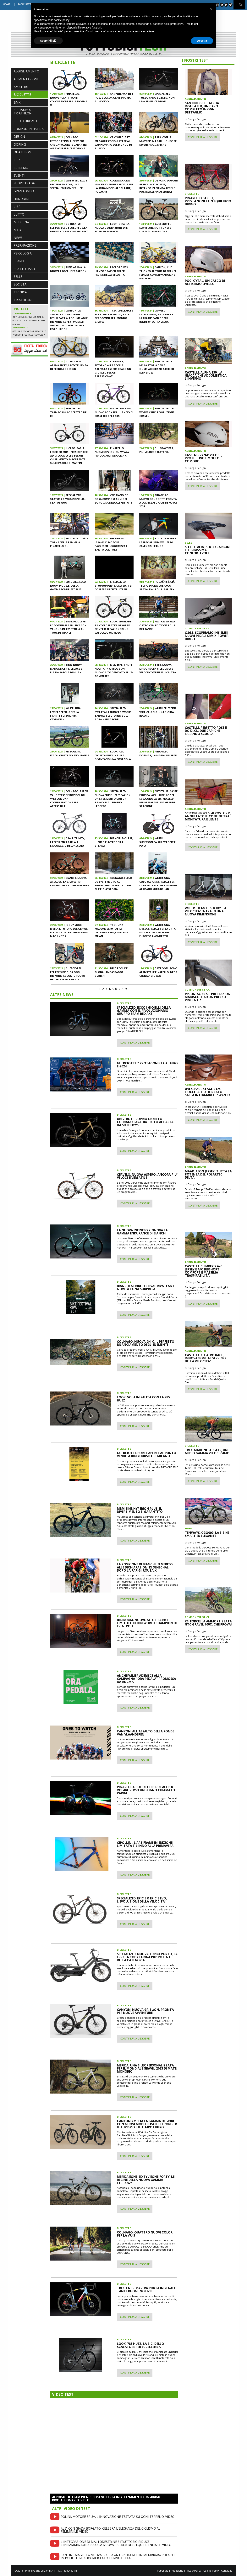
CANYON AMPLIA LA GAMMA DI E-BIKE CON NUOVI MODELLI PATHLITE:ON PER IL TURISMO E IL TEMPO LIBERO (147, 2124)
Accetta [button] (202, 40)
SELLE (18, 277)
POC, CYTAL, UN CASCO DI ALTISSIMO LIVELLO (205, 282)
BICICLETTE (25, 4)
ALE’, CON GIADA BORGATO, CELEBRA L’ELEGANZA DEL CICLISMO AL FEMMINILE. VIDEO (110, 2530)
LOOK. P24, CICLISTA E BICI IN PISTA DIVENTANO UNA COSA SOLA (113, 755)
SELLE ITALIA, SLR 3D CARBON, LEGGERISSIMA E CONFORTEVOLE (208, 550)
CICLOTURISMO (25, 121)
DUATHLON (22, 152)
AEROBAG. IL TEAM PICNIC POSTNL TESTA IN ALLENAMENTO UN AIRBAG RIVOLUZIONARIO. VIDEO (107, 2498)
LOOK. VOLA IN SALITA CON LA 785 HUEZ (143, 1398)
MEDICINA (21, 222)
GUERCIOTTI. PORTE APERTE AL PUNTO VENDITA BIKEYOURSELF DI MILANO (146, 1454)
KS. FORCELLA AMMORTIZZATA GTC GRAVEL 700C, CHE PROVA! (208, 1622)
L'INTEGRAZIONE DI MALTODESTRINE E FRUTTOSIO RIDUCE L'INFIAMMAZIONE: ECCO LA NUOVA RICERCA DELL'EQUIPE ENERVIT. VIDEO (116, 2543)
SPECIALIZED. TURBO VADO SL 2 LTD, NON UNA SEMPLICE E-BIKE (157, 97)
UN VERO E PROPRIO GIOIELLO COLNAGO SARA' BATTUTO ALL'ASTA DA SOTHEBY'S (145, 1122)
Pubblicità (162, 2570)
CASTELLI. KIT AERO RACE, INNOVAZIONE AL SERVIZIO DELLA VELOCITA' (205, 1358)
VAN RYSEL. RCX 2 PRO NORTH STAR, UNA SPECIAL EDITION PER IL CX (68, 184)
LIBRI (17, 207)
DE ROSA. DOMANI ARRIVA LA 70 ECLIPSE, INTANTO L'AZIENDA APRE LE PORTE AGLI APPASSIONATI (158, 186)
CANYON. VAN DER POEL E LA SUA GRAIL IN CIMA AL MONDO (114, 97)
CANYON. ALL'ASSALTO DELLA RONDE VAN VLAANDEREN (145, 1732)
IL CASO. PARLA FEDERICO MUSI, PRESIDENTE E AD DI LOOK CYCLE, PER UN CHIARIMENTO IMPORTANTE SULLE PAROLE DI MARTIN (69, 455)
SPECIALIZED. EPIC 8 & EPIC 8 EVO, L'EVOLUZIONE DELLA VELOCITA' (142, 1899)
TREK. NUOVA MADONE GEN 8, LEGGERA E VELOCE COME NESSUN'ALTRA (157, 668)
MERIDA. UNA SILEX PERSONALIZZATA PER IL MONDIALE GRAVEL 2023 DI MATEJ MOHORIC (147, 2068)
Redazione (177, 2570)
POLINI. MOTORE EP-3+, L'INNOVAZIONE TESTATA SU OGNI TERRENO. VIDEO (117, 2517)
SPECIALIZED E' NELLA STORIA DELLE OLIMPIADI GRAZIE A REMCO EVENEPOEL (156, 367)
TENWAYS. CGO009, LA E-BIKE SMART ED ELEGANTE (207, 1534)
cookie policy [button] (61, 20)
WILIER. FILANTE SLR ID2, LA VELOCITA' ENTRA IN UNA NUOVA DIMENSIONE (205, 911)
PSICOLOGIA (23, 253)
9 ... (127, 989)
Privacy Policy (193, 2570)
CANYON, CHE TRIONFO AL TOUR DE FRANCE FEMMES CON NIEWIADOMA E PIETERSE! (157, 272)
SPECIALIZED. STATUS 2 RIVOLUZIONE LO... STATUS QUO (68, 498)
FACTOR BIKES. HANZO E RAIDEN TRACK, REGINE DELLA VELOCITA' (112, 270)
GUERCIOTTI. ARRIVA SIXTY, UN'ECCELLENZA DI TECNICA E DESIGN (69, 365)
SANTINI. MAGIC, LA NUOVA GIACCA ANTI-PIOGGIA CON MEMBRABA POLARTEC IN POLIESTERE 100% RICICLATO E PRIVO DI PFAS (119, 2556)
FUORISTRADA (24, 183)
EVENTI (19, 175)
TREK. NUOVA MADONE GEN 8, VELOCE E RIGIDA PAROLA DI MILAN (66, 668)
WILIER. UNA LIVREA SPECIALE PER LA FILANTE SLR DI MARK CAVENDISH (65, 713)
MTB (17, 230)
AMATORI (21, 87)
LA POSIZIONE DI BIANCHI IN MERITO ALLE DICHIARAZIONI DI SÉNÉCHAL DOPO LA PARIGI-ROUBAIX (145, 1567)
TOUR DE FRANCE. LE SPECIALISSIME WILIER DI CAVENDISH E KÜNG (158, 542)
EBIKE (18, 160)
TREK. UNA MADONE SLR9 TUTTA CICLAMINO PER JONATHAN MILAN (111, 930)
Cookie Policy (211, 2570)
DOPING (20, 144)
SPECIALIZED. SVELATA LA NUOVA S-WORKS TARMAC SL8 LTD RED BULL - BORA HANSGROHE (113, 713)
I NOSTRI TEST (195, 60)
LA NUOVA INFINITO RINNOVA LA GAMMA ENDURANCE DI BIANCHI (142, 1231)
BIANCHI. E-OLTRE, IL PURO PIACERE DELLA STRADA (114, 841)
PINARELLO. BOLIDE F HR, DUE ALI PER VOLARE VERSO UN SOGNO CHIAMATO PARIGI (146, 1790)
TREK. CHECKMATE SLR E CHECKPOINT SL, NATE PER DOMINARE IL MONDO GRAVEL (114, 316)
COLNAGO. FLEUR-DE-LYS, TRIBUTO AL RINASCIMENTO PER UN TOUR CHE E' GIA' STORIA (114, 883)
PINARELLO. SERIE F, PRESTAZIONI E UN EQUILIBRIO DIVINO (208, 201)
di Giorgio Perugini (195, 119)
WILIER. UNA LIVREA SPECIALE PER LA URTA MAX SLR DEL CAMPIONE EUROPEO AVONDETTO (157, 930)
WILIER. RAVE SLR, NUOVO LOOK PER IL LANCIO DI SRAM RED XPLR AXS (114, 412)
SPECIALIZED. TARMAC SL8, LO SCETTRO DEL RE (69, 412)
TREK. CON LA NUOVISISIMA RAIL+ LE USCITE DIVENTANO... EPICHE (158, 140)
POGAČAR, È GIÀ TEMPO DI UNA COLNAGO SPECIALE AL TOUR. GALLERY (157, 585)
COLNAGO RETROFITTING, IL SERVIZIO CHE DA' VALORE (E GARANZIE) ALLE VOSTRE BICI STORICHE (68, 142)
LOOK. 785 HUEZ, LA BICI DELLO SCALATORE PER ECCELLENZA (140, 2345)
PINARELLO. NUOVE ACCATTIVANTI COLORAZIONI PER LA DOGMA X (68, 99)
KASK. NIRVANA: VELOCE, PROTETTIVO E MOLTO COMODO (203, 458)
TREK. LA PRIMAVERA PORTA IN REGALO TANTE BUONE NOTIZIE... (147, 2289)
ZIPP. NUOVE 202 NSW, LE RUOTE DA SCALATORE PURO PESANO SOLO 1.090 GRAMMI (29, 333)
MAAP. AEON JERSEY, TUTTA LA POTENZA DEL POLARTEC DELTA (208, 1174)
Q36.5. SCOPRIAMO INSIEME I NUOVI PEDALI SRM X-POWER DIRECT (206, 636)
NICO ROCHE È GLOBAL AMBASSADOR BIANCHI (111, 971)
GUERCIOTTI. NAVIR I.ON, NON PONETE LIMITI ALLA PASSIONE (155, 227)
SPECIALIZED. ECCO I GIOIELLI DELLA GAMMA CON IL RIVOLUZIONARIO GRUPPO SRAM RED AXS (144, 1010)
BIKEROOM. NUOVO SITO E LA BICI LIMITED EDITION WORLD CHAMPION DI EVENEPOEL (147, 1623)
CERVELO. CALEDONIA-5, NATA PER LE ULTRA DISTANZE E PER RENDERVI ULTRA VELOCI (156, 316)
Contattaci (227, 2570)
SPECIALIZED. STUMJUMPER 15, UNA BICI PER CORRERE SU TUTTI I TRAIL (113, 585)
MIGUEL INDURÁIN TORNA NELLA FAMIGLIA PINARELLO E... (69, 542)
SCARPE (19, 261)
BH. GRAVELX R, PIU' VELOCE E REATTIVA (156, 449)
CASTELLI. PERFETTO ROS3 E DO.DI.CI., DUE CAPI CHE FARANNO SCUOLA (206, 730)
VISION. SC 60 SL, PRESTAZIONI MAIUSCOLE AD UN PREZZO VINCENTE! (208, 997)
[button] (211, 9)
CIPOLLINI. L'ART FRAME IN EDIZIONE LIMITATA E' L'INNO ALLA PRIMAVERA (145, 1844)
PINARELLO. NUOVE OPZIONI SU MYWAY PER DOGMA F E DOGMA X (112, 451)
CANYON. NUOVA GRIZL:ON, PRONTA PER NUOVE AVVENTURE (145, 2011)
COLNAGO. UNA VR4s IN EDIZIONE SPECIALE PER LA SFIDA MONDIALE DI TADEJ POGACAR (114, 186)
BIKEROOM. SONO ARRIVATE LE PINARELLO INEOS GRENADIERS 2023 (158, 971)
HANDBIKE (22, 199)
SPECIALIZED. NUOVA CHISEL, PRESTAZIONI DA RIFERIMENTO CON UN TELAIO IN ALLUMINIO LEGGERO (113, 798)
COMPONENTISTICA (29, 129)
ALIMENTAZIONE (26, 79)
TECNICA (20, 292)
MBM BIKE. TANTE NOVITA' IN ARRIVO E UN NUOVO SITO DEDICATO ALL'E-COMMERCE (114, 670)
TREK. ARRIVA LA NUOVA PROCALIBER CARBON (68, 269)
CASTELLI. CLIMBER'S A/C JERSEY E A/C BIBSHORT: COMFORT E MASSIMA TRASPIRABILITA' (203, 1271)
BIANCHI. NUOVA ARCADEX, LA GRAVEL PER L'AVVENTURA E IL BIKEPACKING (69, 881)
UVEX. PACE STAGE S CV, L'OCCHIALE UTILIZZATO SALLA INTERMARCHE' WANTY (207, 1092)
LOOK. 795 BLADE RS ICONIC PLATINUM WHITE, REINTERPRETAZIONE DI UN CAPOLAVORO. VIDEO (113, 627)
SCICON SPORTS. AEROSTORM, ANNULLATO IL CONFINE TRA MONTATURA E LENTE (208, 816)
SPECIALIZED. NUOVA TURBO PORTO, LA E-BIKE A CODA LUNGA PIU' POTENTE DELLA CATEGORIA (147, 1957)
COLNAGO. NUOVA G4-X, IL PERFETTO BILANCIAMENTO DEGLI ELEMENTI (145, 1343)
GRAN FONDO (24, 191)
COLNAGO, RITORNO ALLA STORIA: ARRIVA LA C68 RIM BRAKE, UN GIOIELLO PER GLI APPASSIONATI (113, 369)
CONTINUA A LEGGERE (135, 1042)
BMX (17, 102)
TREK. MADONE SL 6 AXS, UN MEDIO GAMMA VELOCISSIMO (207, 1451)
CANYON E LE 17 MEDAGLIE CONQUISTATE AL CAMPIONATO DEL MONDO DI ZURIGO (113, 142)
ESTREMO (21, 168)
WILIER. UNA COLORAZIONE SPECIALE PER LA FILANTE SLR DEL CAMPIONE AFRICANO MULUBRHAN (158, 883)
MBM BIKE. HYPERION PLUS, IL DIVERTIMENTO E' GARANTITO (140, 1510)
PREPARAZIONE (25, 245)
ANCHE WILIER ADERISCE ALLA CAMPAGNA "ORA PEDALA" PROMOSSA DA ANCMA (146, 1678)
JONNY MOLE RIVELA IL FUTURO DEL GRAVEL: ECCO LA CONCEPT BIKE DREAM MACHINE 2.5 (69, 930)
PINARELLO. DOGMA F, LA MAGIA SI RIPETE (158, 753)
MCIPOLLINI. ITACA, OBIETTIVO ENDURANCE (69, 753)
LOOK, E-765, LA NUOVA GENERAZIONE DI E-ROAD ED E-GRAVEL (112, 227)
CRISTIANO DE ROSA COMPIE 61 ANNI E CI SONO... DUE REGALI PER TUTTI (114, 498)
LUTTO (19, 214)
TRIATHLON (23, 300)
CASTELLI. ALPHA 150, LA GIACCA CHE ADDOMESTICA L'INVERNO (206, 375)
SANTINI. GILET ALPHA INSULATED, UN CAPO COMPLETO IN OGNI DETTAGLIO (202, 107)
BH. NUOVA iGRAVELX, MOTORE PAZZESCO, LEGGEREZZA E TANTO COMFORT (111, 544)
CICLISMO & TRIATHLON (23, 111)
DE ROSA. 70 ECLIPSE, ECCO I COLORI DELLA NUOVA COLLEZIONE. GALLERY (69, 227)
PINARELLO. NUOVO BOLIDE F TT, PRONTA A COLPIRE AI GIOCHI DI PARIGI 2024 (158, 500)
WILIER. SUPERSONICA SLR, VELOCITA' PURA (157, 841)
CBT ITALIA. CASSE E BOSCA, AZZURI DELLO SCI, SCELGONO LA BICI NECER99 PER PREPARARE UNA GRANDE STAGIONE (158, 798)
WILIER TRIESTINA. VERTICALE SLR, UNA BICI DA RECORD (158, 711)
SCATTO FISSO (24, 269)
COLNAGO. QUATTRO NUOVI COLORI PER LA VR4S (145, 2234)
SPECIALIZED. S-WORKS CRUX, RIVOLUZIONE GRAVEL (156, 412)
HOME (6, 4)
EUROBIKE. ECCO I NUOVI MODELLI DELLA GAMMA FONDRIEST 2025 (68, 585)
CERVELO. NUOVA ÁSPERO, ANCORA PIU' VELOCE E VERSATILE (147, 1176)
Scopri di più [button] (48, 40)
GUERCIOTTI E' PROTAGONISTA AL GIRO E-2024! (147, 1064)
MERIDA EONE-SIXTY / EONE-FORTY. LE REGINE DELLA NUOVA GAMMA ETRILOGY (145, 2180)
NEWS (18, 238)
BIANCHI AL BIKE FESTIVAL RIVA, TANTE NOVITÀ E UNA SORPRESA (146, 1287)
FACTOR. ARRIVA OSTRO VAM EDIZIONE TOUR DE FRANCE (157, 625)
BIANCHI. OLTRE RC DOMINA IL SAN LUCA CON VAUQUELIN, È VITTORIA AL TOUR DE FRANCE (68, 627)
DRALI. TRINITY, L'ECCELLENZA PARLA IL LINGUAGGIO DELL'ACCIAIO (67, 841)
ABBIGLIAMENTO (26, 71)
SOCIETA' (20, 284)
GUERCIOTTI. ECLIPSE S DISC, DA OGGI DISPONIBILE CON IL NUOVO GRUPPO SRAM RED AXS (67, 973)
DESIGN (19, 136)
